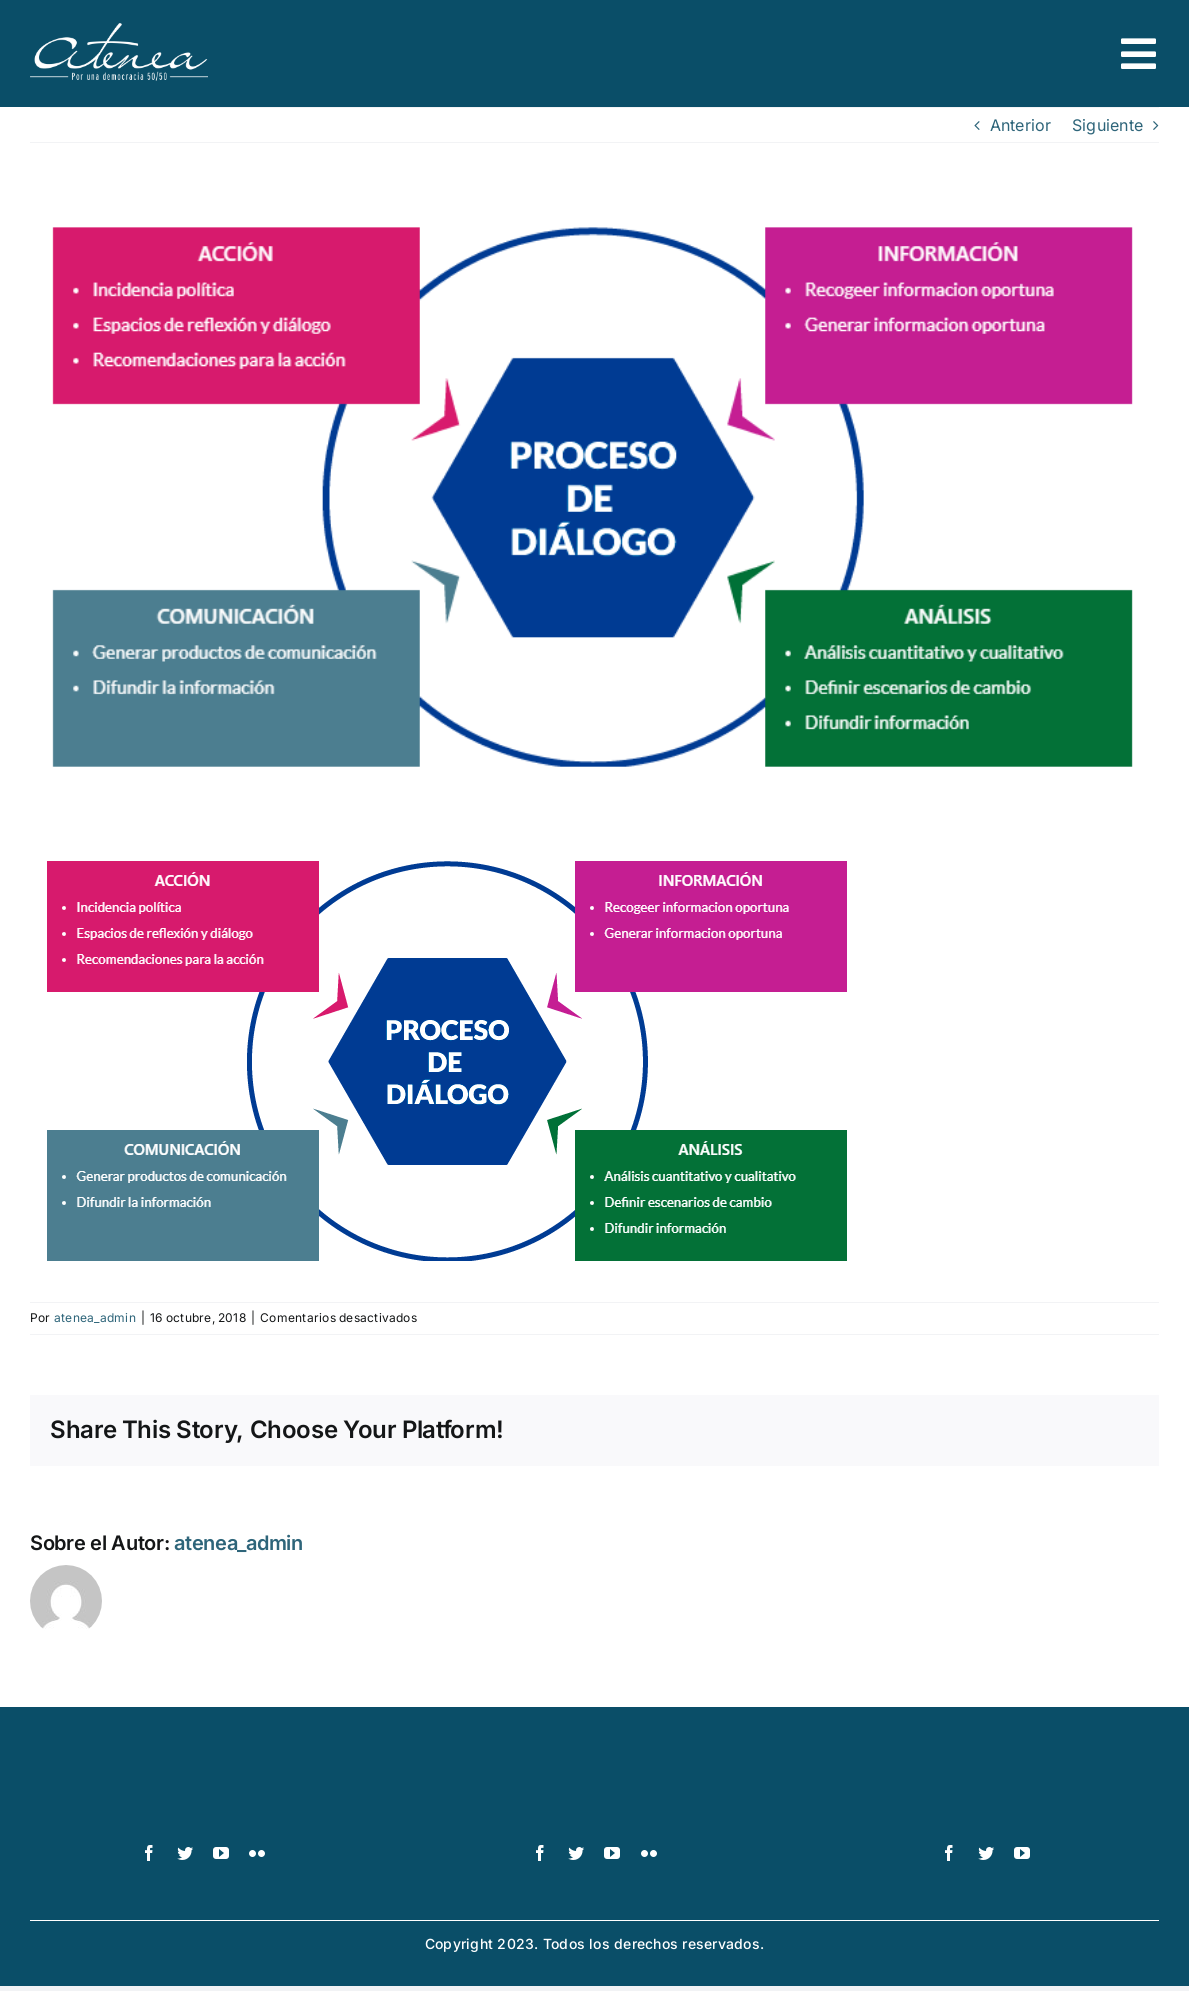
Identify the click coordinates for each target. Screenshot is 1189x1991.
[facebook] (149, 1853)
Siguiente (1107, 125)
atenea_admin (95, 1317)
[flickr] (257, 1853)
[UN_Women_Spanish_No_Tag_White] (594, 1775)
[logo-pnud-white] (203, 1775)
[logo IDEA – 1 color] (986, 1775)
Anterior (1021, 125)
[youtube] (221, 1853)
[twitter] (185, 1853)
